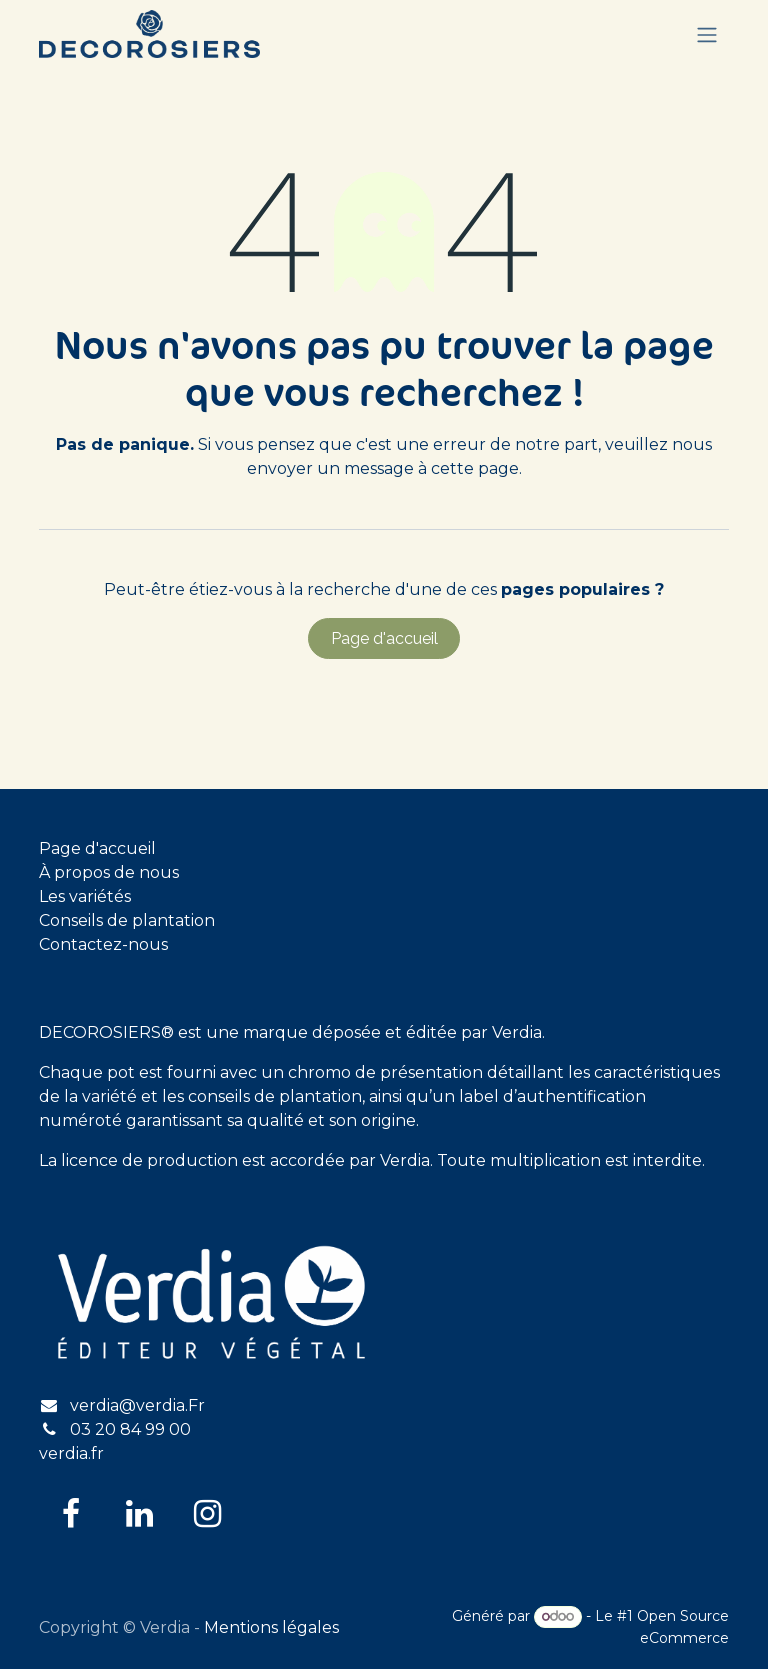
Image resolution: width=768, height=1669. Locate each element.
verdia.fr (71, 1453)
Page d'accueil (384, 638)
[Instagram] (207, 1514)
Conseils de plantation (127, 920)
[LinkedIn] (139, 1514)
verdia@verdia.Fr (137, 1405)
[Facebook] (71, 1514)
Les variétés (85, 896)
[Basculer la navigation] (707, 34)
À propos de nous (109, 872)
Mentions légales (271, 1627)
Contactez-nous (103, 944)
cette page (475, 468)
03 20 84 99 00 (130, 1429)
